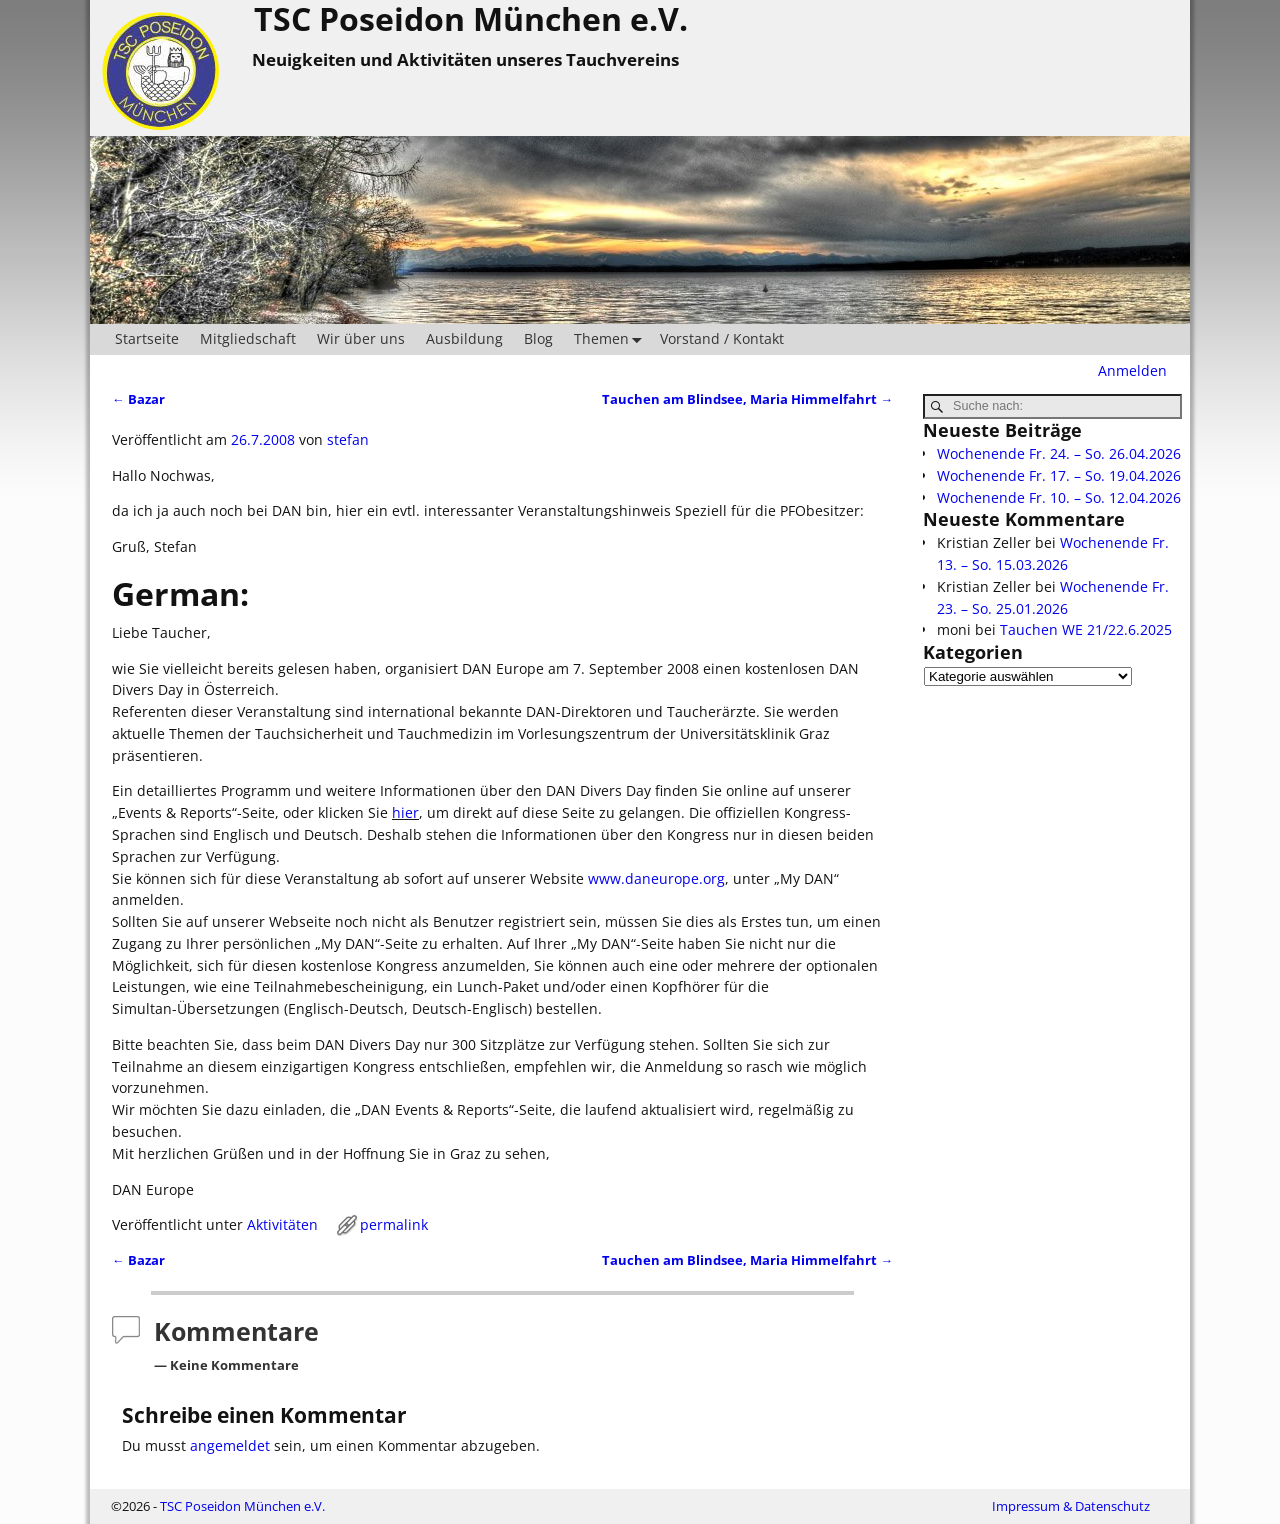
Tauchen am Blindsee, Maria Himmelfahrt (747, 399)
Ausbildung (464, 338)
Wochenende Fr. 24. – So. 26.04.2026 (1059, 453)
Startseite (147, 338)
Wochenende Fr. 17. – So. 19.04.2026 (1059, 475)
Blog (538, 338)
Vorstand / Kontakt (722, 338)
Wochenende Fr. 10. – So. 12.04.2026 (1059, 497)
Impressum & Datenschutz (1071, 1506)
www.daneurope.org (656, 878)
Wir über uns (361, 338)
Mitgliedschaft (248, 338)
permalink (394, 1224)
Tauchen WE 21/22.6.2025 (1086, 629)
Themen (612, 339)
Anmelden (1132, 370)
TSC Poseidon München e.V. (242, 1506)
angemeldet (230, 1445)
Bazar (138, 399)
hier (405, 812)
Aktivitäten (282, 1224)
